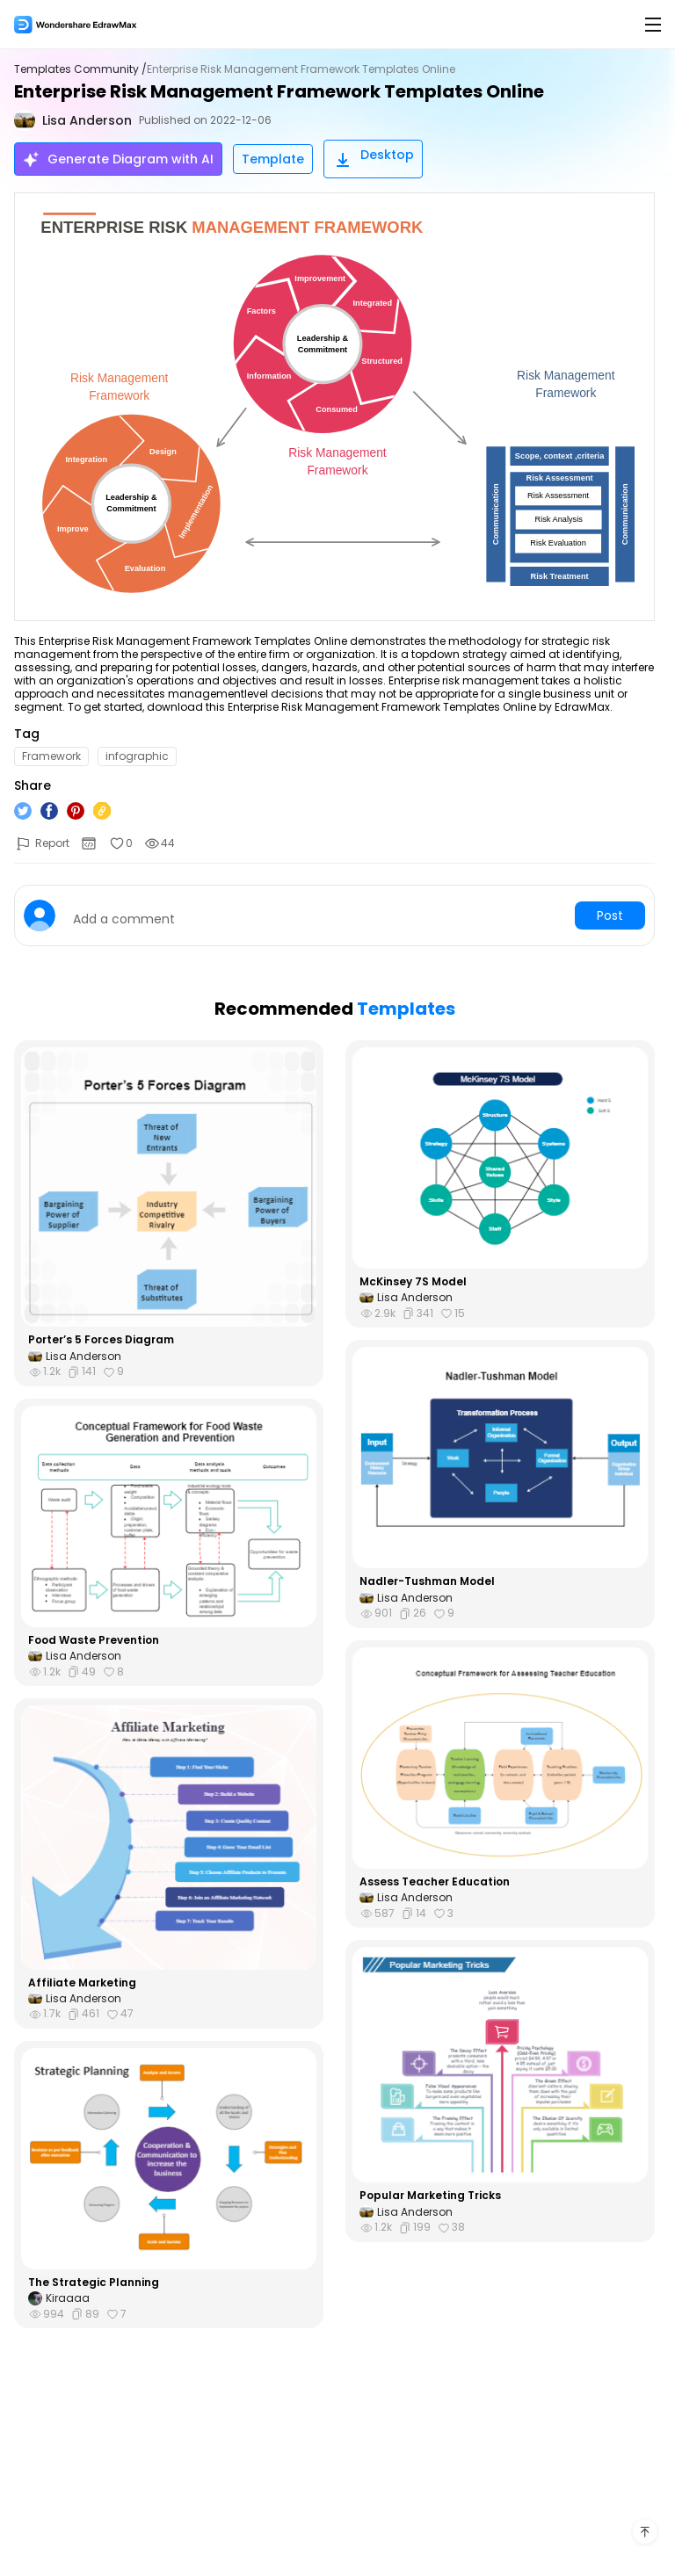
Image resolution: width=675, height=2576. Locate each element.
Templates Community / (80, 69)
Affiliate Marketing (82, 1983)
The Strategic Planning (93, 2282)
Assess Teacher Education (434, 1882)
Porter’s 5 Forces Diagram (101, 1340)
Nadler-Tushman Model (427, 1581)
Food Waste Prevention (93, 1640)
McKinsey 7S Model (413, 1282)
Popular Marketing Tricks (430, 2195)
